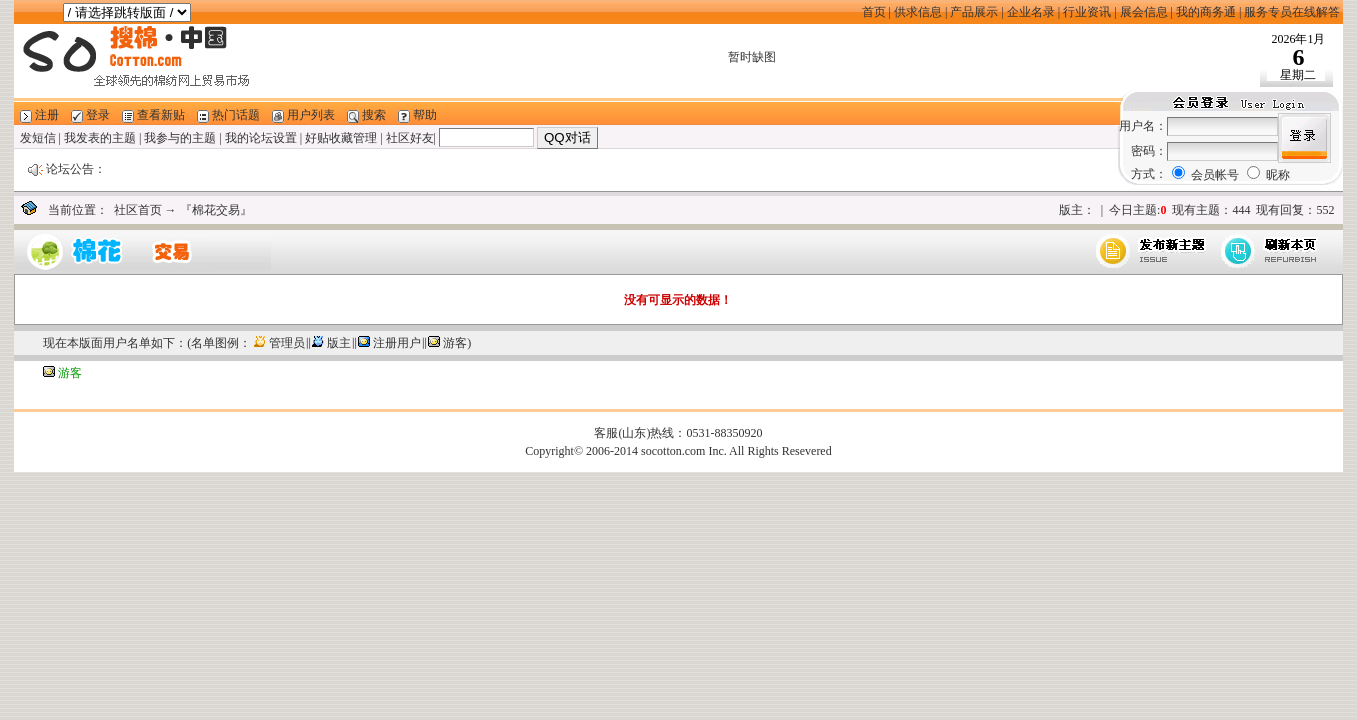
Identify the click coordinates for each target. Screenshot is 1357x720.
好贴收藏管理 (341, 138)
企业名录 (1031, 12)
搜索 (374, 115)
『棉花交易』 (216, 210)
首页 (874, 12)
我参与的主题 (180, 138)
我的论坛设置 (261, 138)
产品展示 (974, 12)
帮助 (425, 115)
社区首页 (138, 210)
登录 (98, 115)
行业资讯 (1087, 12)
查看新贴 (161, 115)
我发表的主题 (100, 138)
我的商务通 (1206, 12)
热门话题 (236, 115)
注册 (47, 115)
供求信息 (918, 12)
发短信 (38, 138)
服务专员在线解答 (1292, 12)
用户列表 (311, 115)
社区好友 (410, 138)
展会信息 (1144, 12)
